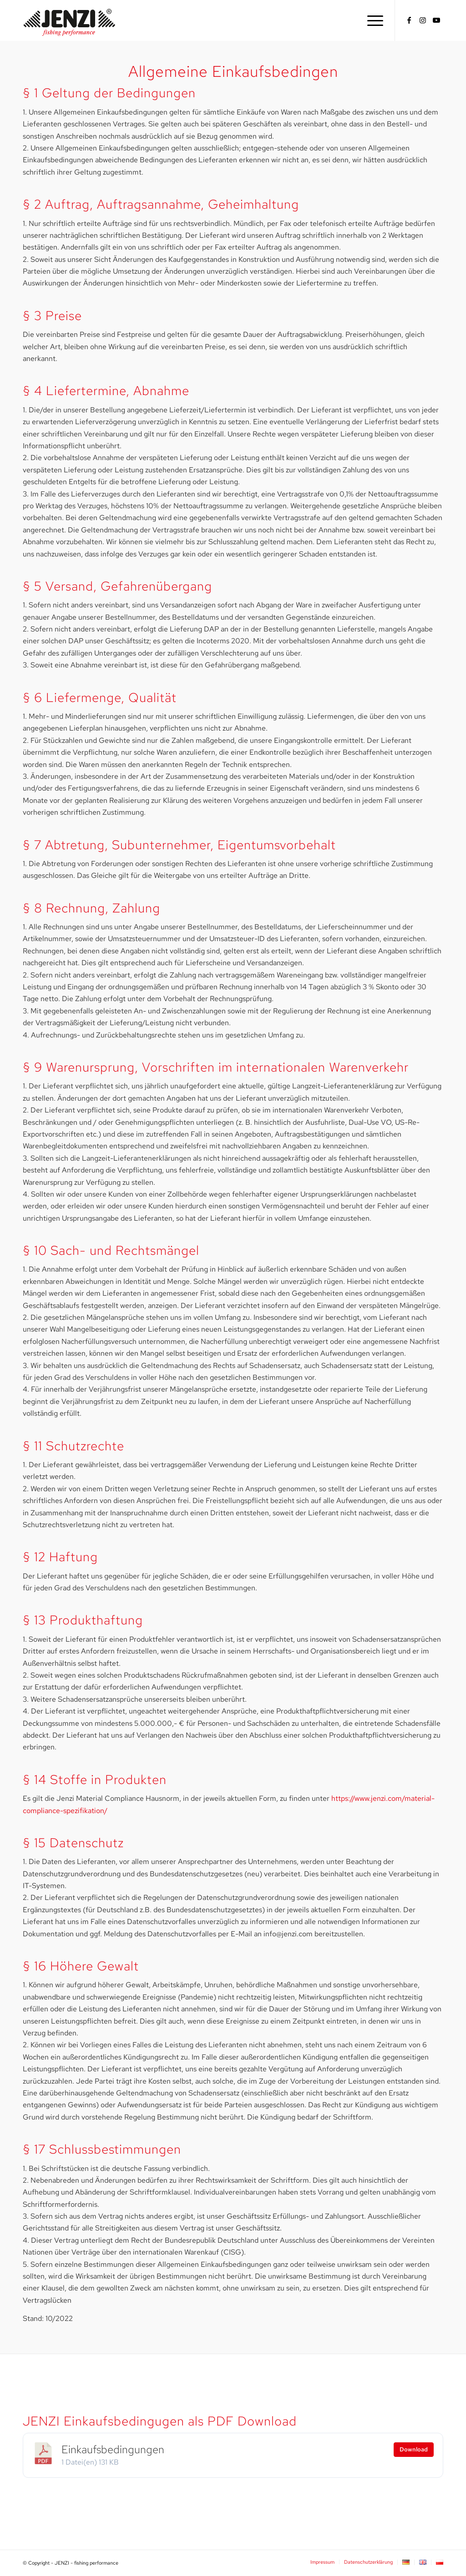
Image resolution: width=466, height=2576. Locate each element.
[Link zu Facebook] (409, 20)
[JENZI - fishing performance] (69, 20)
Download (414, 2449)
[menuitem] (372, 20)
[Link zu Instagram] (423, 20)
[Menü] (372, 20)
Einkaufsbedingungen (112, 2449)
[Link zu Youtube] (436, 20)
